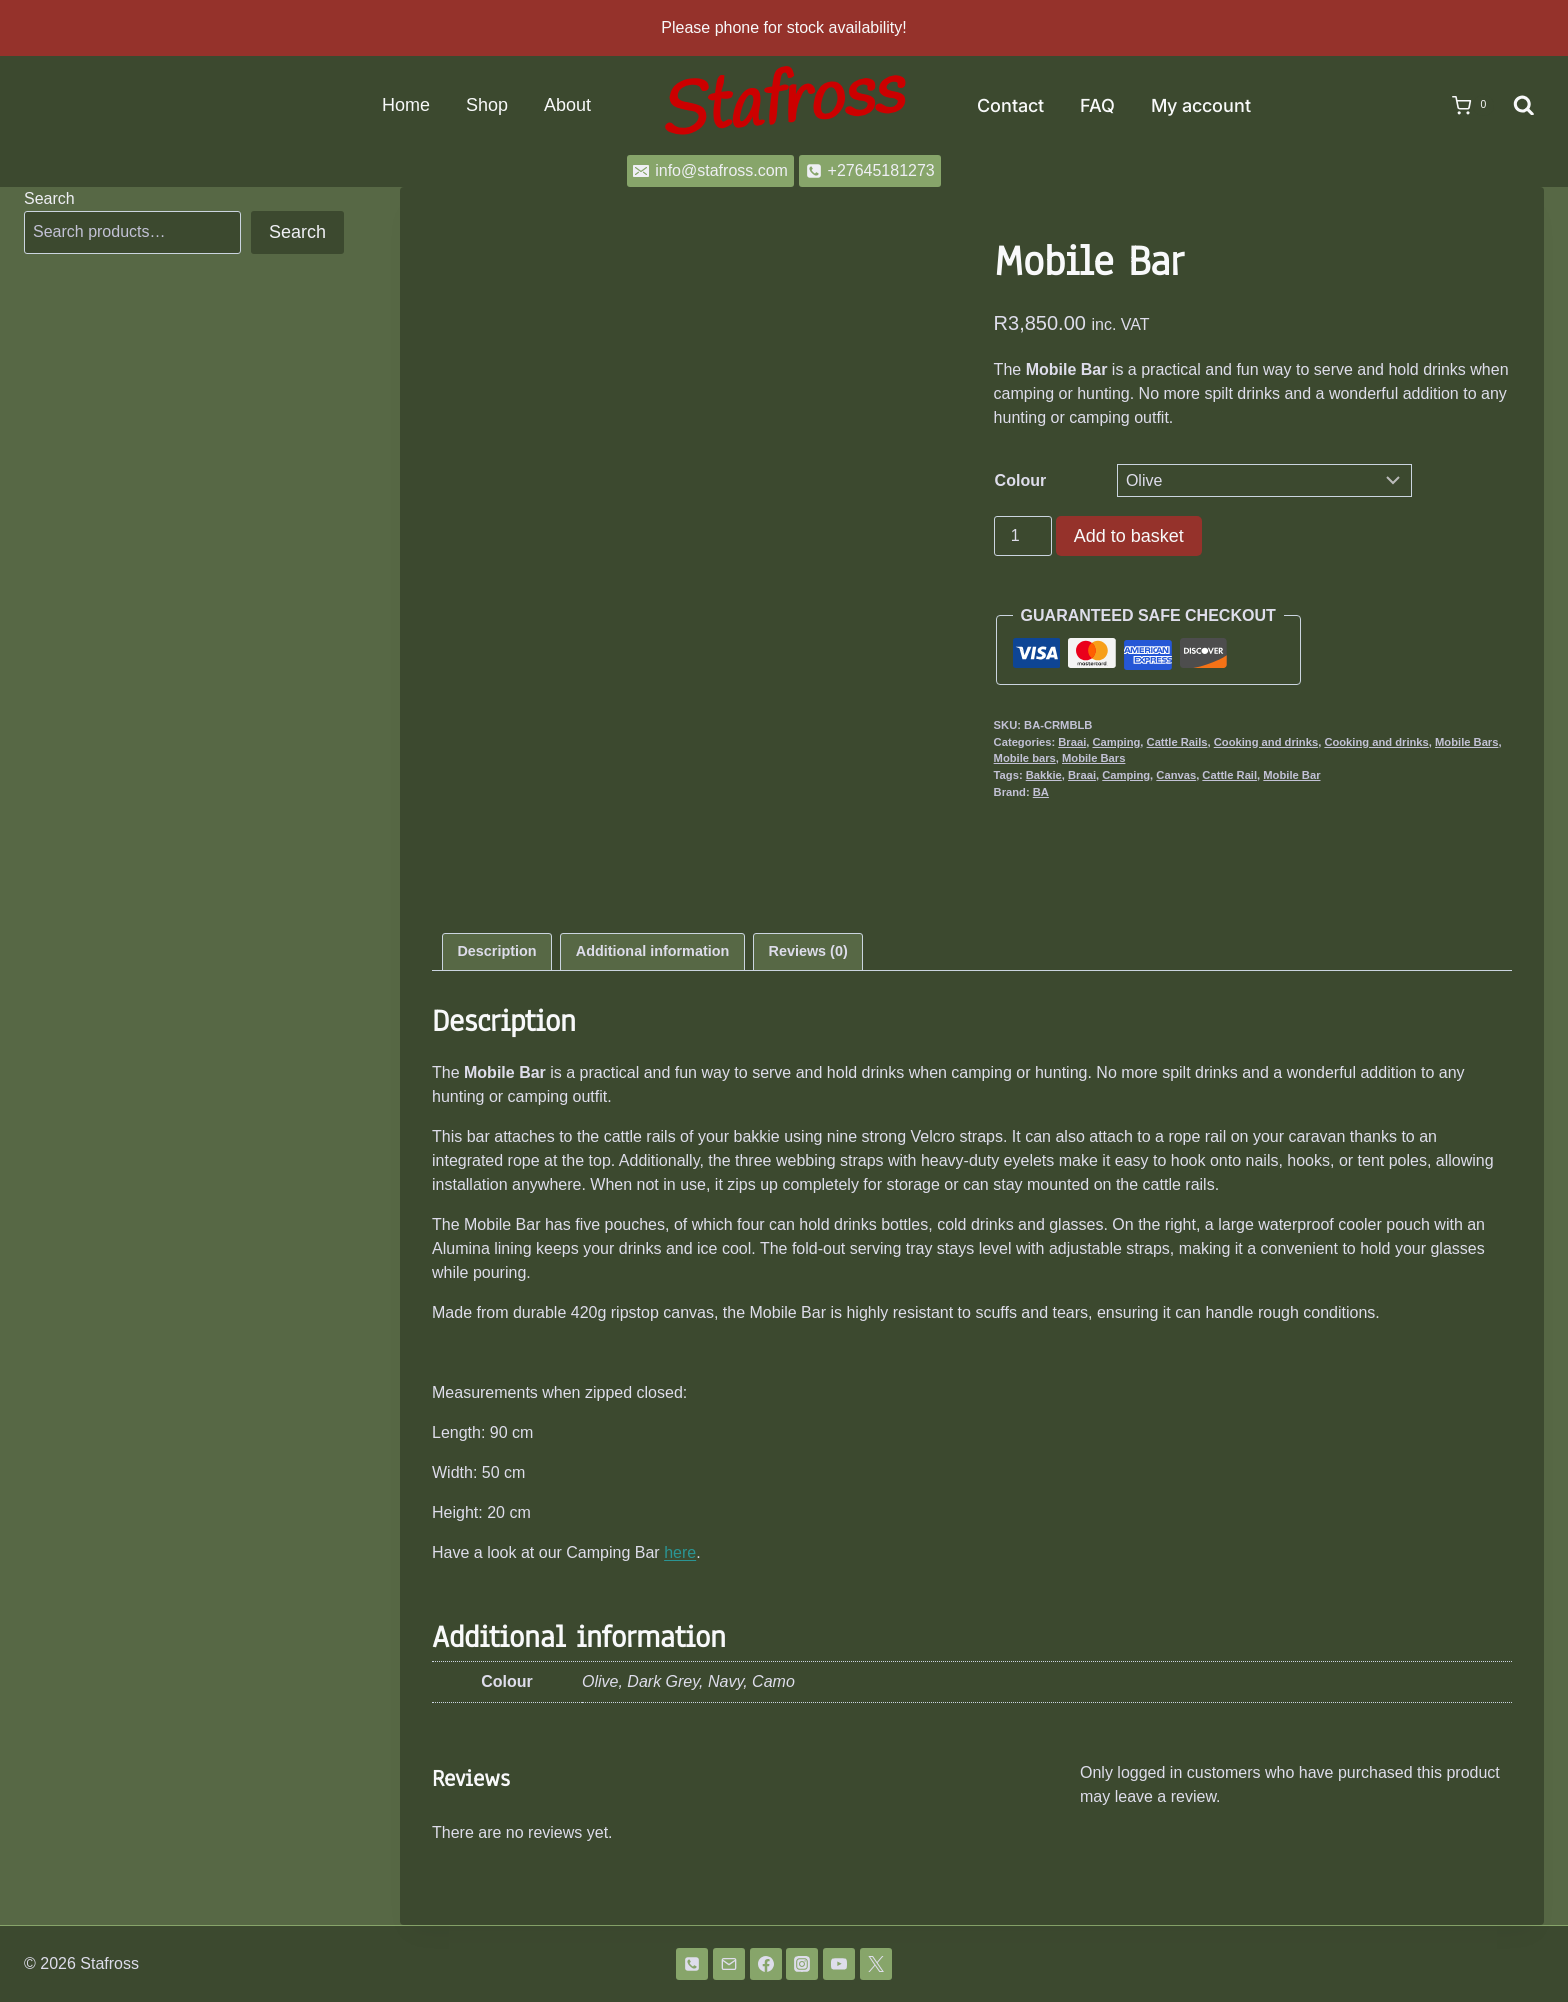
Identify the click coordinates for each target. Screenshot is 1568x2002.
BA (1041, 792)
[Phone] (692, 1964)
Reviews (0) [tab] (808, 951)
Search (49, 198)
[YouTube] (839, 1964)
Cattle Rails (1177, 742)
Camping (1116, 742)
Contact (1010, 105)
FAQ (1097, 105)
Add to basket (1129, 536)
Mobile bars (1025, 758)
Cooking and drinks (1266, 742)
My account (1201, 105)
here (680, 1552)
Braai (1072, 742)
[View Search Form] (1524, 106)
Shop (487, 105)
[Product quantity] (1023, 536)
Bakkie (1044, 775)
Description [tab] (496, 951)
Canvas (1176, 775)
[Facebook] (766, 1964)
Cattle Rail (1229, 775)
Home (406, 105)
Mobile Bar (1291, 775)
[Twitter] (876, 1964)
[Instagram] (802, 1964)
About (567, 105)
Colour (1021, 480)
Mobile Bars (1466, 742)
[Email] (729, 1964)
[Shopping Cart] (1463, 106)
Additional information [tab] (652, 951)
